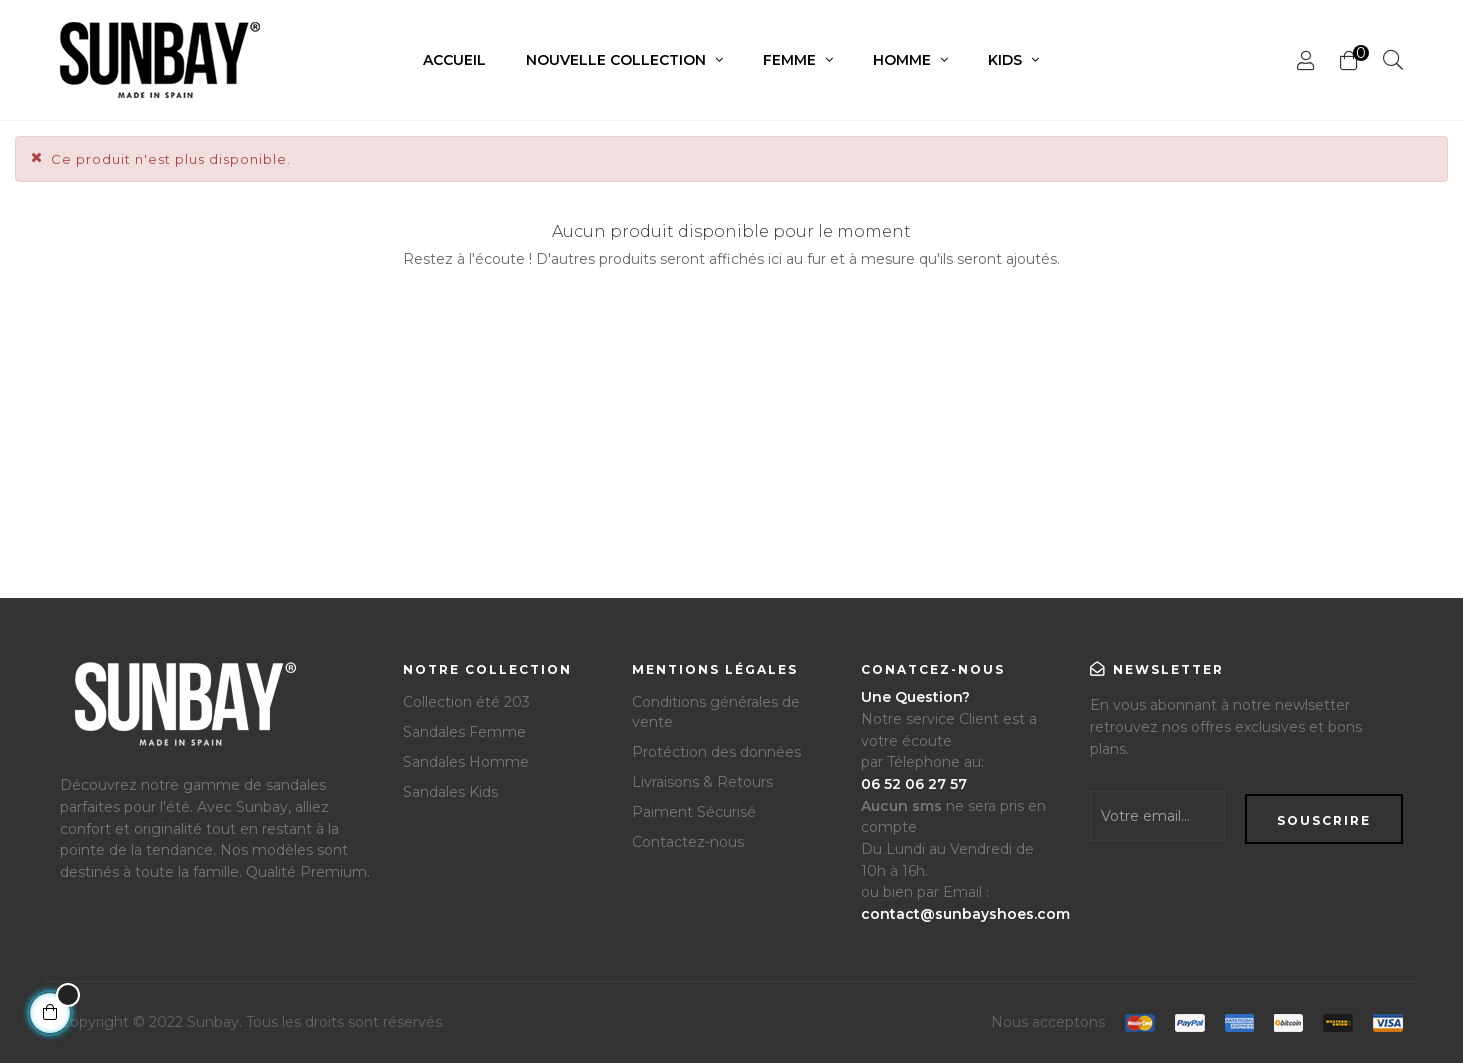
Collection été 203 (466, 702)
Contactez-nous (688, 842)
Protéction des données (716, 752)
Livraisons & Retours (702, 782)
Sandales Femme (464, 732)
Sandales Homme (466, 762)
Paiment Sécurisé (694, 812)
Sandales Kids (450, 792)
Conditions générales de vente (716, 712)
